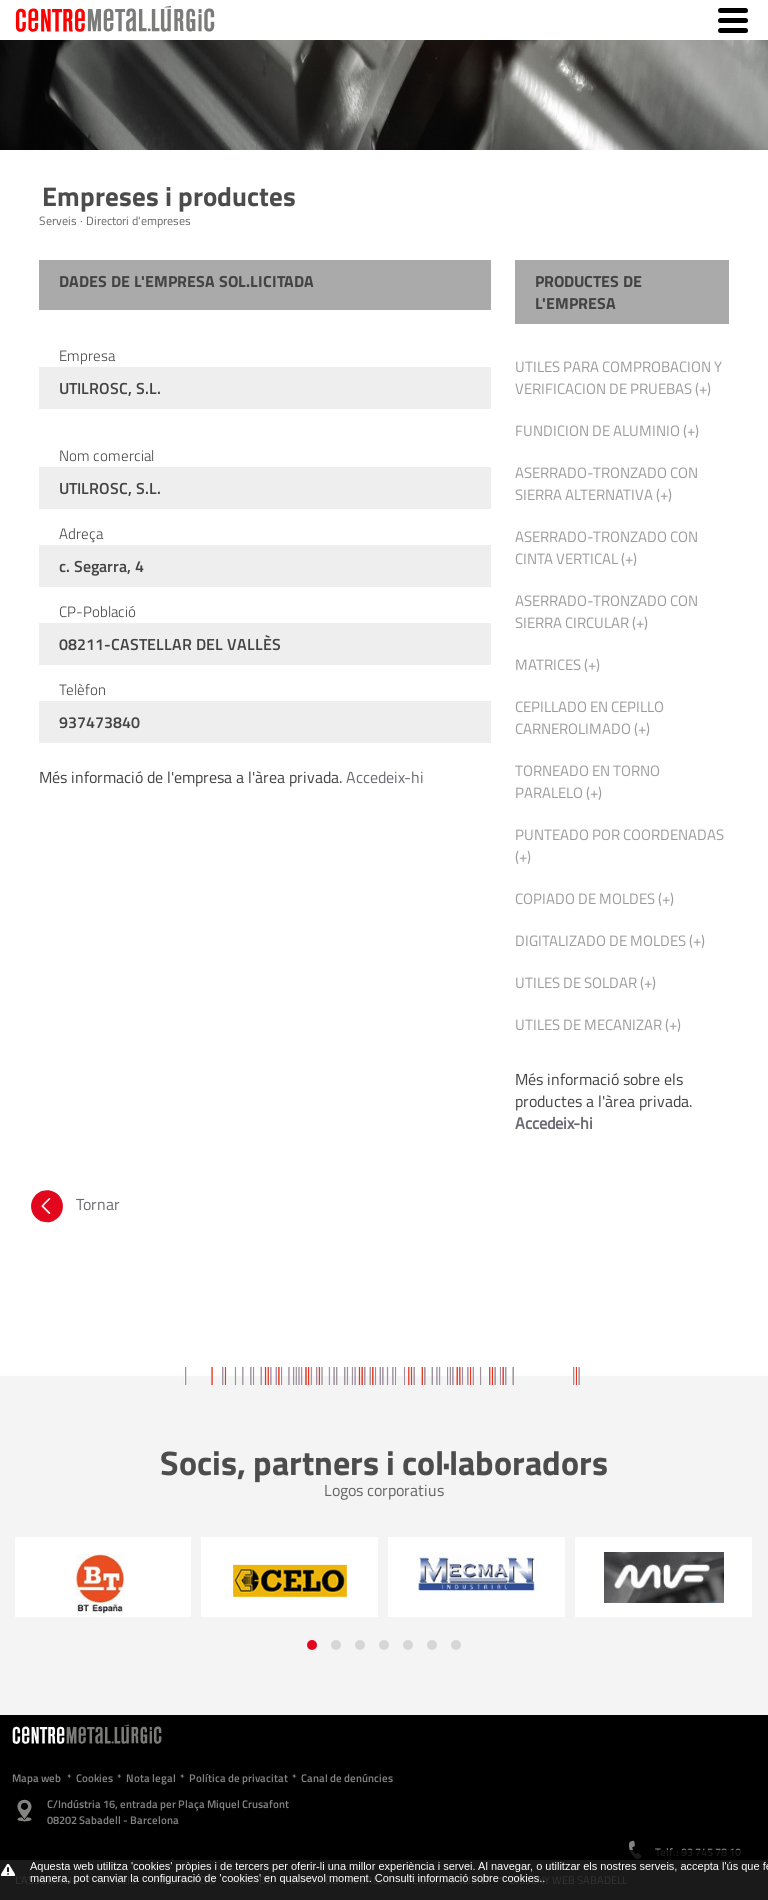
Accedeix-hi (385, 777)
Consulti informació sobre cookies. (459, 1878)
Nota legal (151, 1778)
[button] (312, 1645)
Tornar (73, 1204)
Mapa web (36, 1778)
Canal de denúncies (347, 1778)
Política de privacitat (238, 1778)
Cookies (94, 1778)
